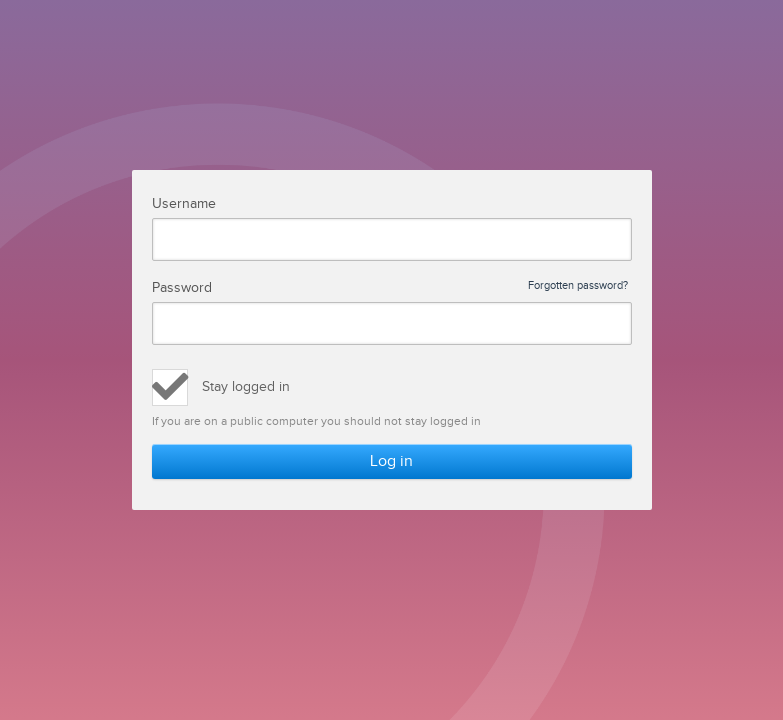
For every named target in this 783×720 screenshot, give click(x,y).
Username (184, 204)
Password (390, 288)
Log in (391, 461)
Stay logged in (246, 387)
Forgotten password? (578, 286)
